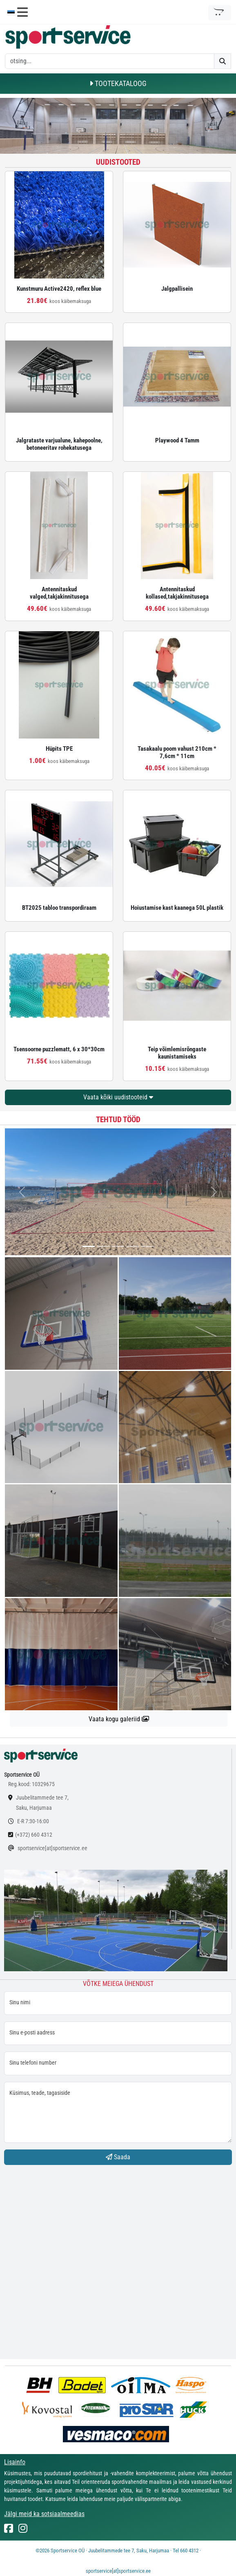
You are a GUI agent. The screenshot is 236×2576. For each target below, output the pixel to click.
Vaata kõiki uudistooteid (118, 1097)
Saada (118, 2157)
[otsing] (109, 61)
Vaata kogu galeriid (119, 1719)
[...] (88, 1246)
